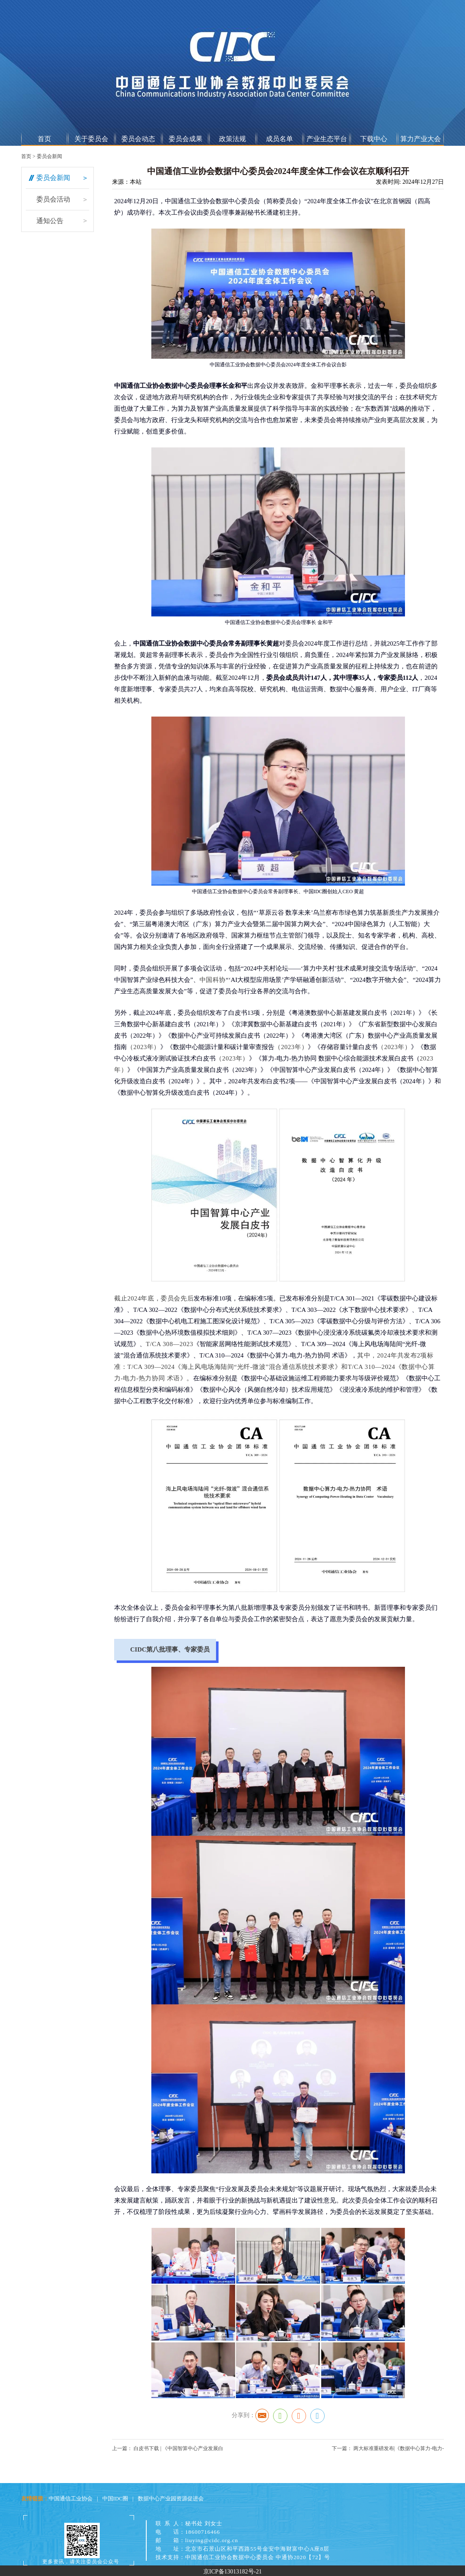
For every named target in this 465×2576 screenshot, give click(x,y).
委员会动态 (138, 138)
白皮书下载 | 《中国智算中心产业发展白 (177, 2448)
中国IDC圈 (115, 2498)
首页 (44, 138)
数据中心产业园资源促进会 (171, 2498)
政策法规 (232, 138)
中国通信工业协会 (71, 2498)
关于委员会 (91, 138)
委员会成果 (185, 138)
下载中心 (373, 138)
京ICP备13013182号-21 (232, 2571)
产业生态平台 (326, 138)
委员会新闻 (49, 156)
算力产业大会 (420, 138)
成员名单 (279, 138)
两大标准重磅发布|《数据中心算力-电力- (398, 2448)
